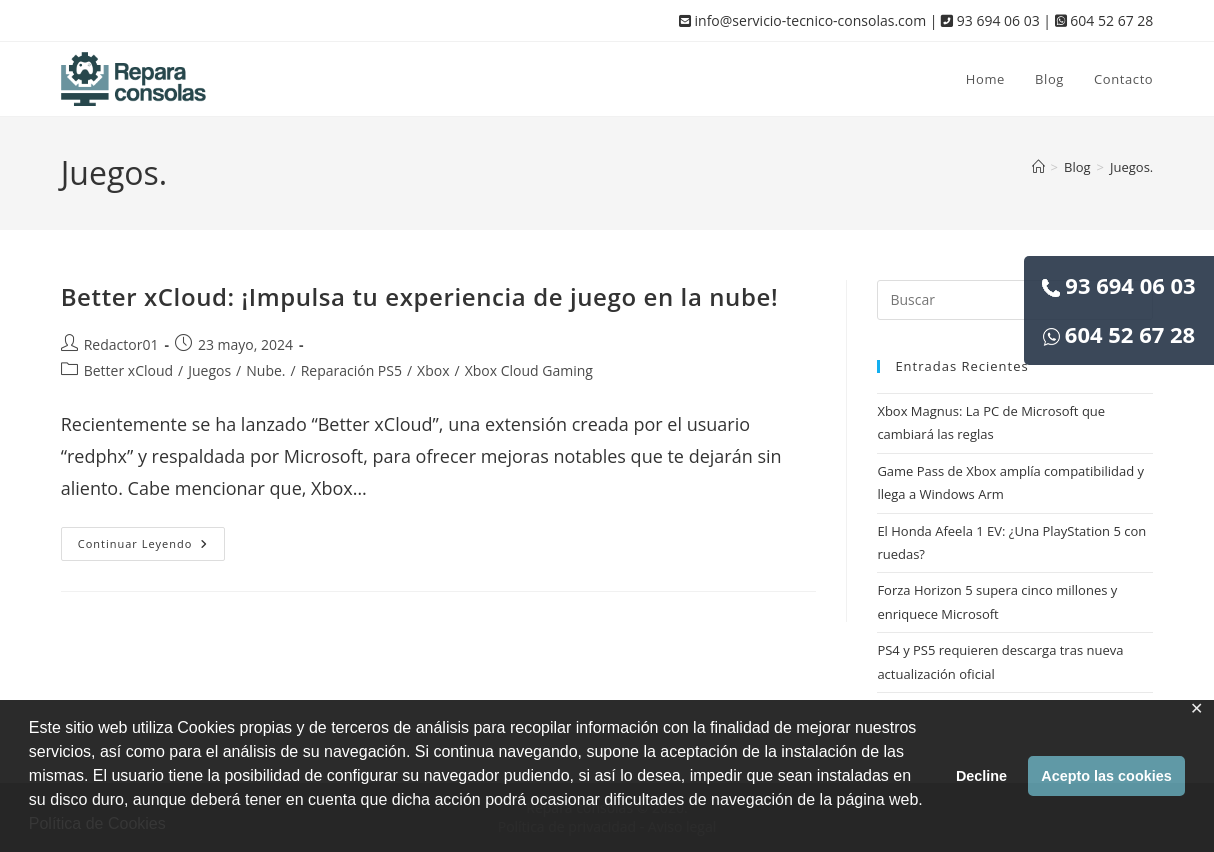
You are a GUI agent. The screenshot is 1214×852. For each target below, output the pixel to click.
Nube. (265, 370)
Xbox (433, 370)
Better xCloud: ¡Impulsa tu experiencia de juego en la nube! (419, 296)
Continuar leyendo (152, 547)
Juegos (209, 370)
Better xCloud (128, 370)
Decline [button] (981, 776)
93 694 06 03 (1118, 285)
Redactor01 (121, 344)
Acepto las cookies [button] (1106, 776)
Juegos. (1131, 167)
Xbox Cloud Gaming (529, 370)
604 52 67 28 (1119, 334)
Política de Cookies (97, 823)
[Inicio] (1038, 167)
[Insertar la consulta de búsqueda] (1015, 300)
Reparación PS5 (351, 370)
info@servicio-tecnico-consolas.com (802, 20)
